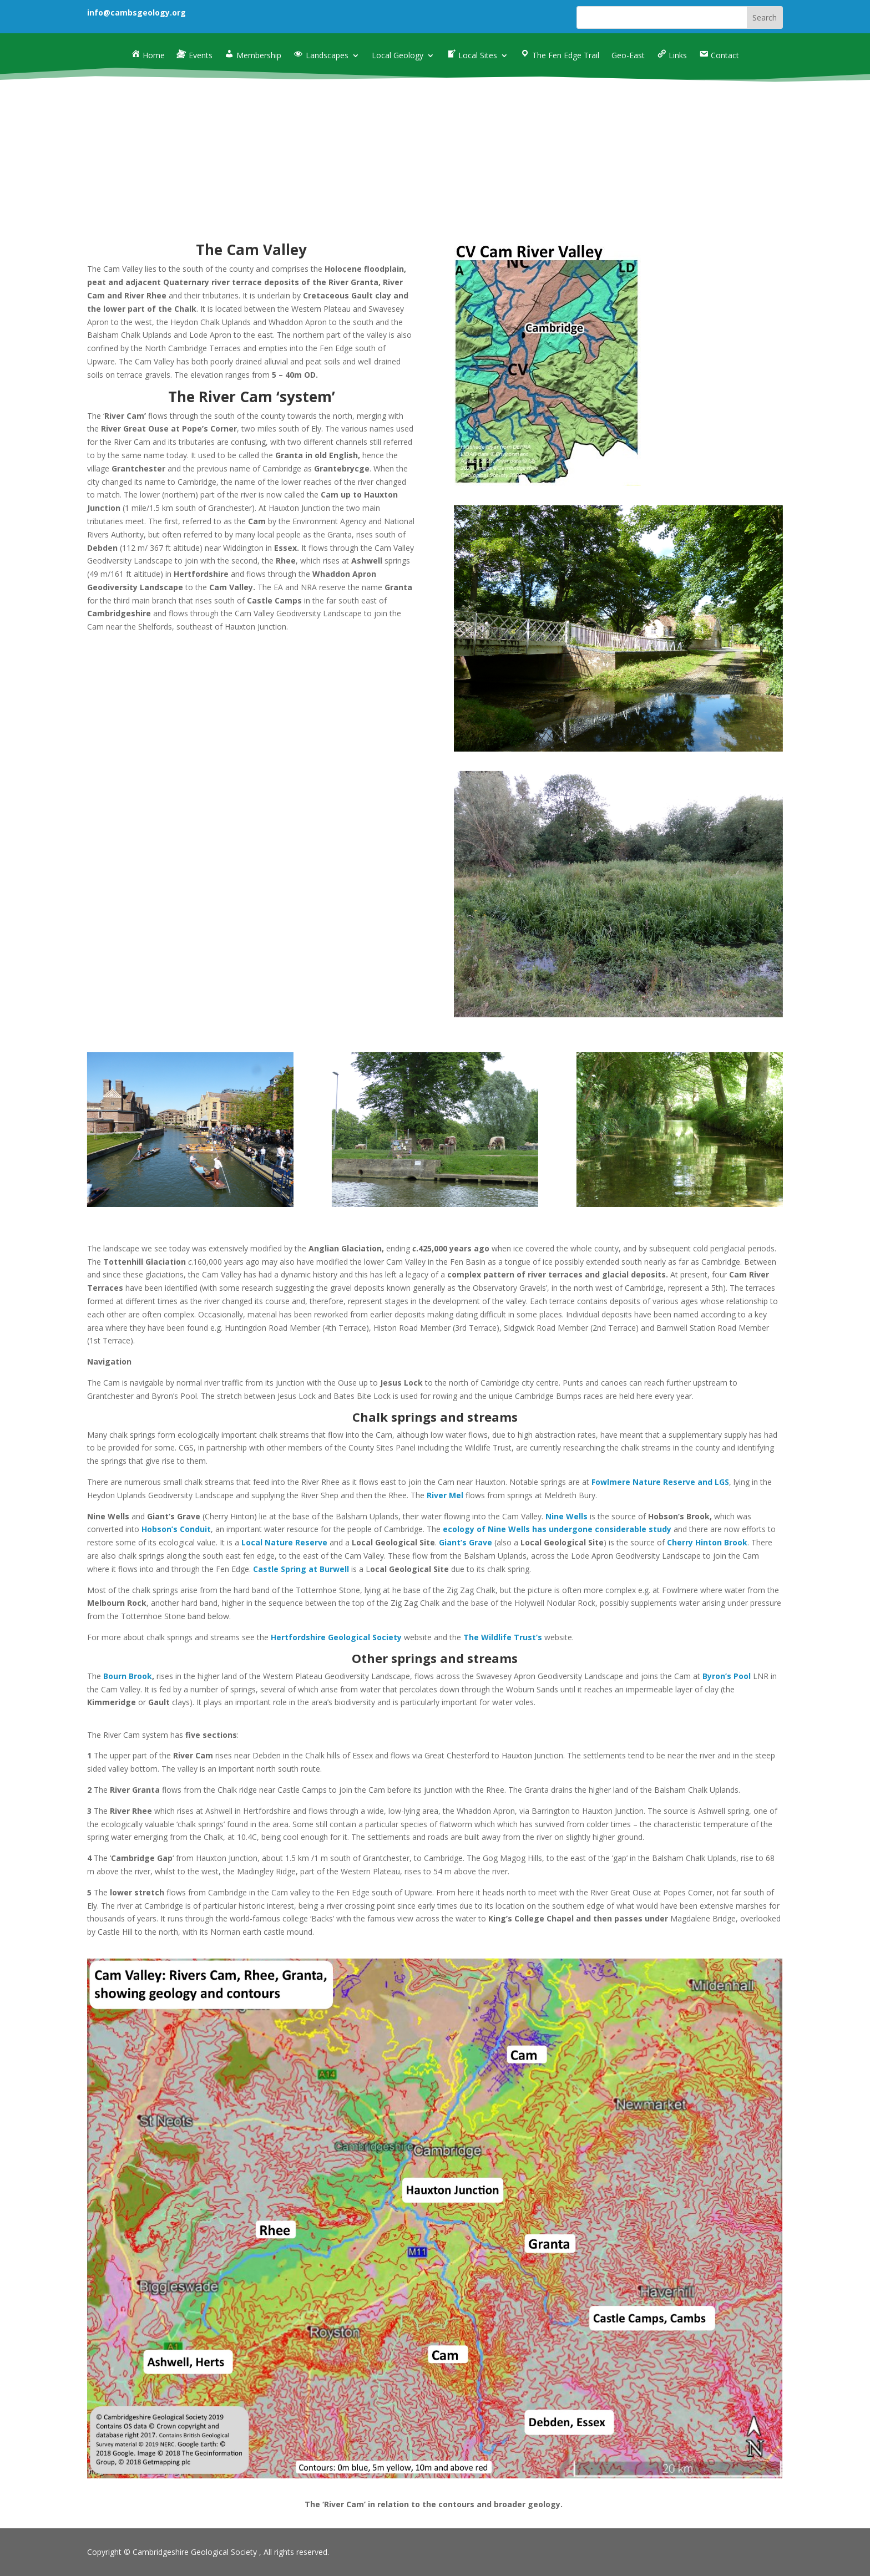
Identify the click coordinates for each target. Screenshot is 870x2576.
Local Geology (397, 56)
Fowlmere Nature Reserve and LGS (660, 1482)
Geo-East (628, 56)
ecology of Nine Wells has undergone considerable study (557, 1529)
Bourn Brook (127, 1676)
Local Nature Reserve (284, 1542)
